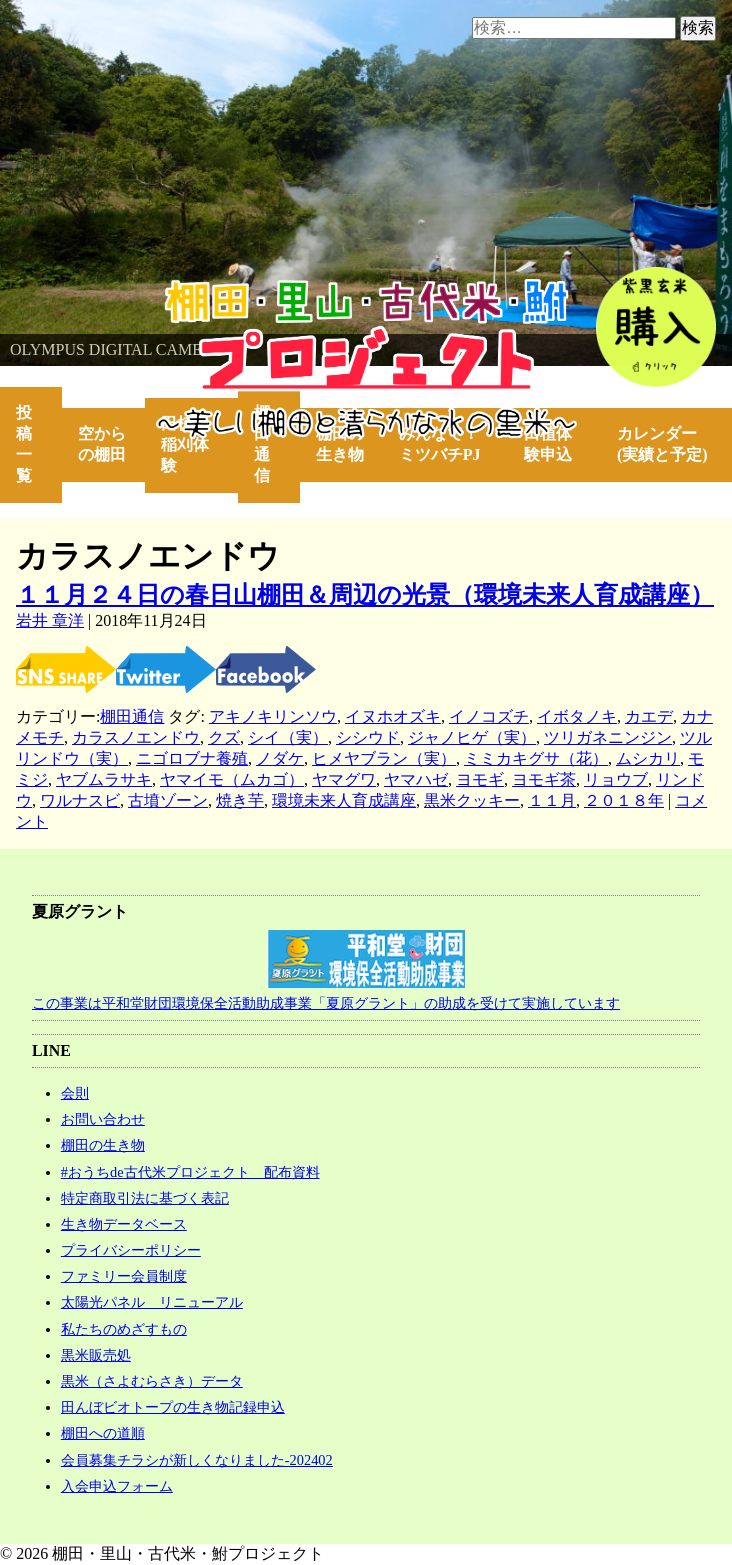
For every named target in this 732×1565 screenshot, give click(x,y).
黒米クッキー (472, 800)
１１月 (552, 800)
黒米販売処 (96, 1355)
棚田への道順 (103, 1433)
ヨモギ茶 (544, 779)
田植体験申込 (556, 444)
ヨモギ (480, 779)
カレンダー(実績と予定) (662, 444)
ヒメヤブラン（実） (384, 758)
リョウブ (616, 779)
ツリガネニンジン (608, 737)
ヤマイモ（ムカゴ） (232, 779)
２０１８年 (624, 800)
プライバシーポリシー (131, 1250)
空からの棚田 (102, 444)
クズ (224, 737)
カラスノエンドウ (136, 737)
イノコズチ (489, 716)
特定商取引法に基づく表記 (145, 1198)
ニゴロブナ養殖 (192, 758)
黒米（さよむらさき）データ (152, 1381)
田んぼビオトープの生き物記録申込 (173, 1407)
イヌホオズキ (393, 716)
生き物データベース (124, 1224)
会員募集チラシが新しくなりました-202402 (197, 1460)
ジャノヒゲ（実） (472, 737)
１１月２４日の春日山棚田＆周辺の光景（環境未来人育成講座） (365, 595)
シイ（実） (288, 737)
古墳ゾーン (168, 800)
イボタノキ (577, 716)
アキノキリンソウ (273, 716)
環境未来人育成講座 (344, 800)
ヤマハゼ (416, 779)
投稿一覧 (24, 444)
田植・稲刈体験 (185, 444)
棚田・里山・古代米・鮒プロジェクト (136, 288)
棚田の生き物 (340, 444)
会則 (75, 1093)
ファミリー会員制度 (124, 1276)
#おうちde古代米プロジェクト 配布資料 (190, 1172)
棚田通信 (262, 444)
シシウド (368, 737)
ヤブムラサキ (104, 779)
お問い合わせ (103, 1119)
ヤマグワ (344, 779)
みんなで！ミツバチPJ (440, 444)
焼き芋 (240, 800)
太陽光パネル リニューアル (152, 1302)
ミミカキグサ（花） (536, 758)
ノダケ (280, 758)
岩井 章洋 (50, 620)
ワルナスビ (80, 800)
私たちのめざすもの (124, 1329)
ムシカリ (648, 758)
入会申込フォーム (117, 1486)
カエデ (649, 716)
